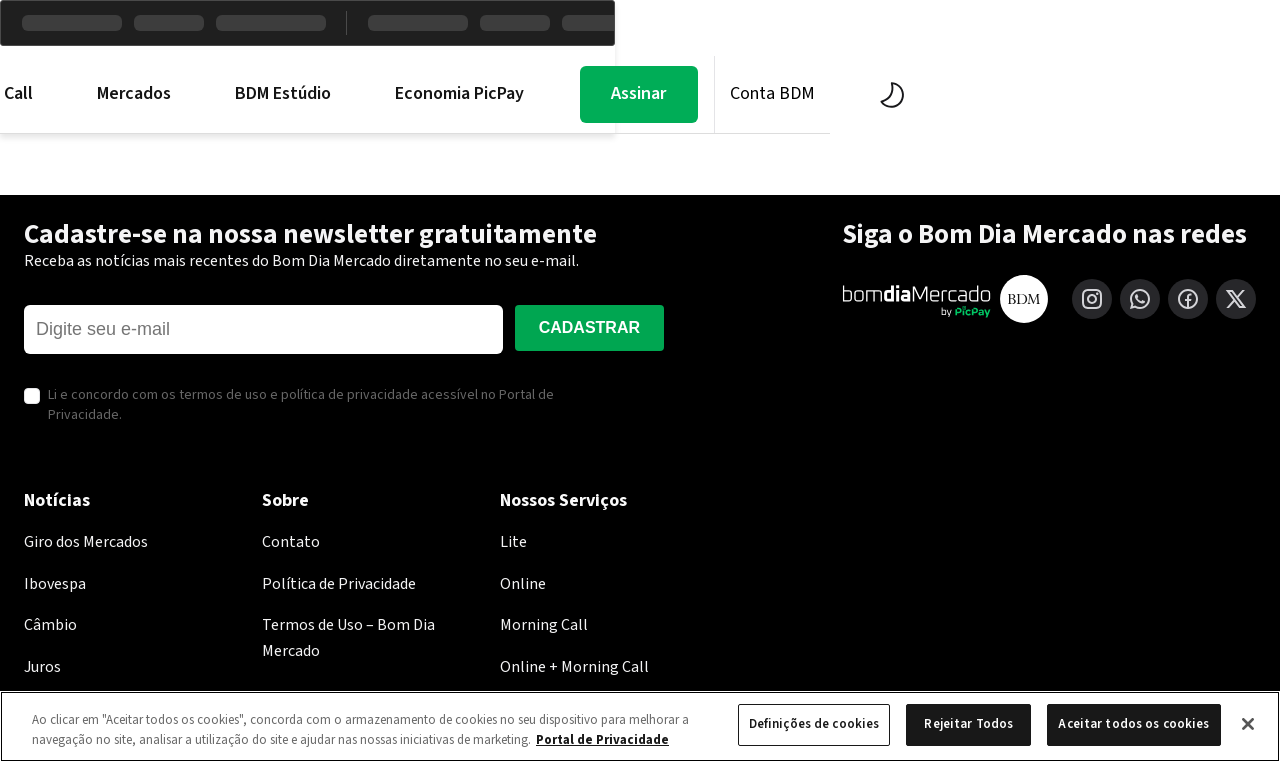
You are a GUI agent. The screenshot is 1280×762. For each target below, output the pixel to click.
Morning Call (317, 94)
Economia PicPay (791, 94)
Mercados (466, 94)
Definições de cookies (814, 724)
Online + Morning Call (574, 667)
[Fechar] (1248, 724)
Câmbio (50, 625)
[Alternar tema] (1224, 95)
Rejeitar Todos (968, 724)
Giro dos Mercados (86, 542)
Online (523, 584)
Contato (291, 542)
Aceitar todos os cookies (1133, 724)
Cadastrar (589, 327)
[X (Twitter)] (1236, 299)
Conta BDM (1104, 93)
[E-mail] (263, 329)
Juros (42, 667)
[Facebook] (1188, 299)
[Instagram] (1092, 299)
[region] (640, 726)
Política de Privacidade (339, 584)
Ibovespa (55, 584)
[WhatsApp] (1140, 299)
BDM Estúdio (615, 94)
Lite (513, 542)
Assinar (971, 93)
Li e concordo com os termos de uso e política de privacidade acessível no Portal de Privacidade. (301, 405)
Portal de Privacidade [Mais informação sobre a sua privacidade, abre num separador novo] (602, 740)
